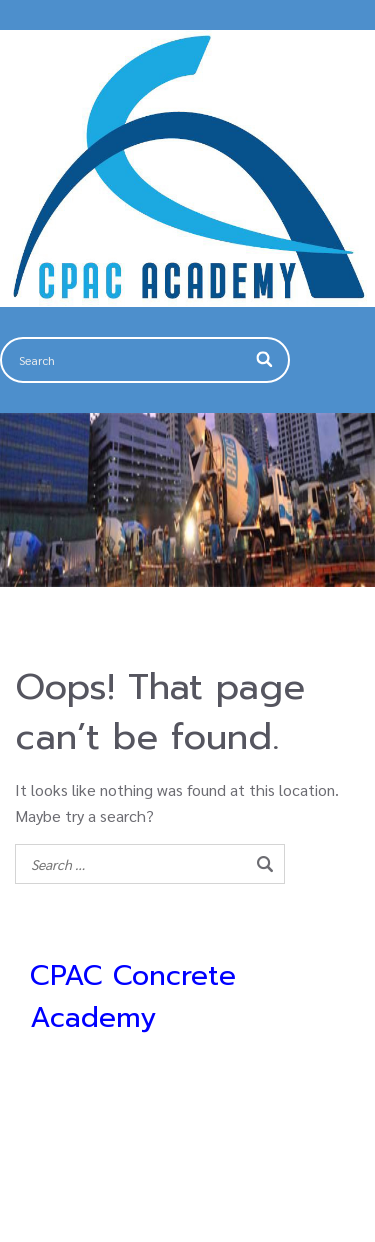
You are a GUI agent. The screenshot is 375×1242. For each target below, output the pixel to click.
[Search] (265, 360)
